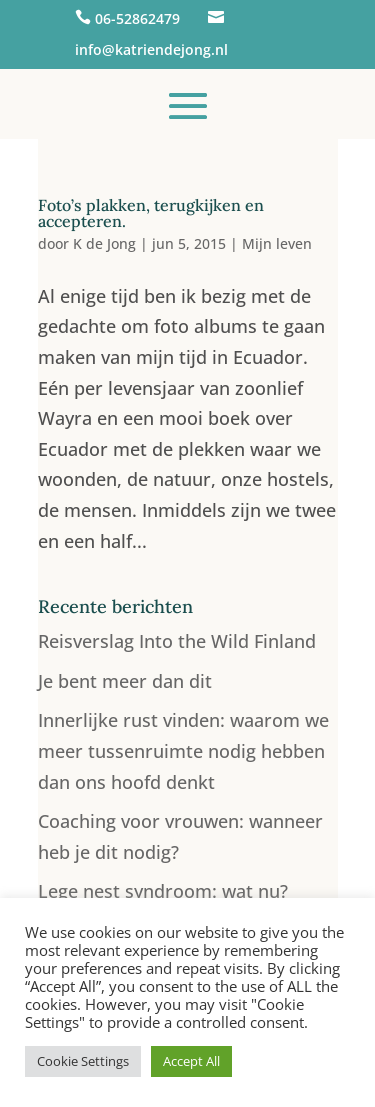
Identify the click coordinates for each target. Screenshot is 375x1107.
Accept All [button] (191, 1061)
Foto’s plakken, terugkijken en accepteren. (151, 213)
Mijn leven (277, 243)
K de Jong (104, 243)
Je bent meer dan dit (125, 681)
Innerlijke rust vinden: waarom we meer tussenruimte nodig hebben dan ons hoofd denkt (183, 750)
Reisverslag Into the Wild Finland (177, 641)
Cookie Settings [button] (83, 1061)
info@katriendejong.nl (151, 49)
